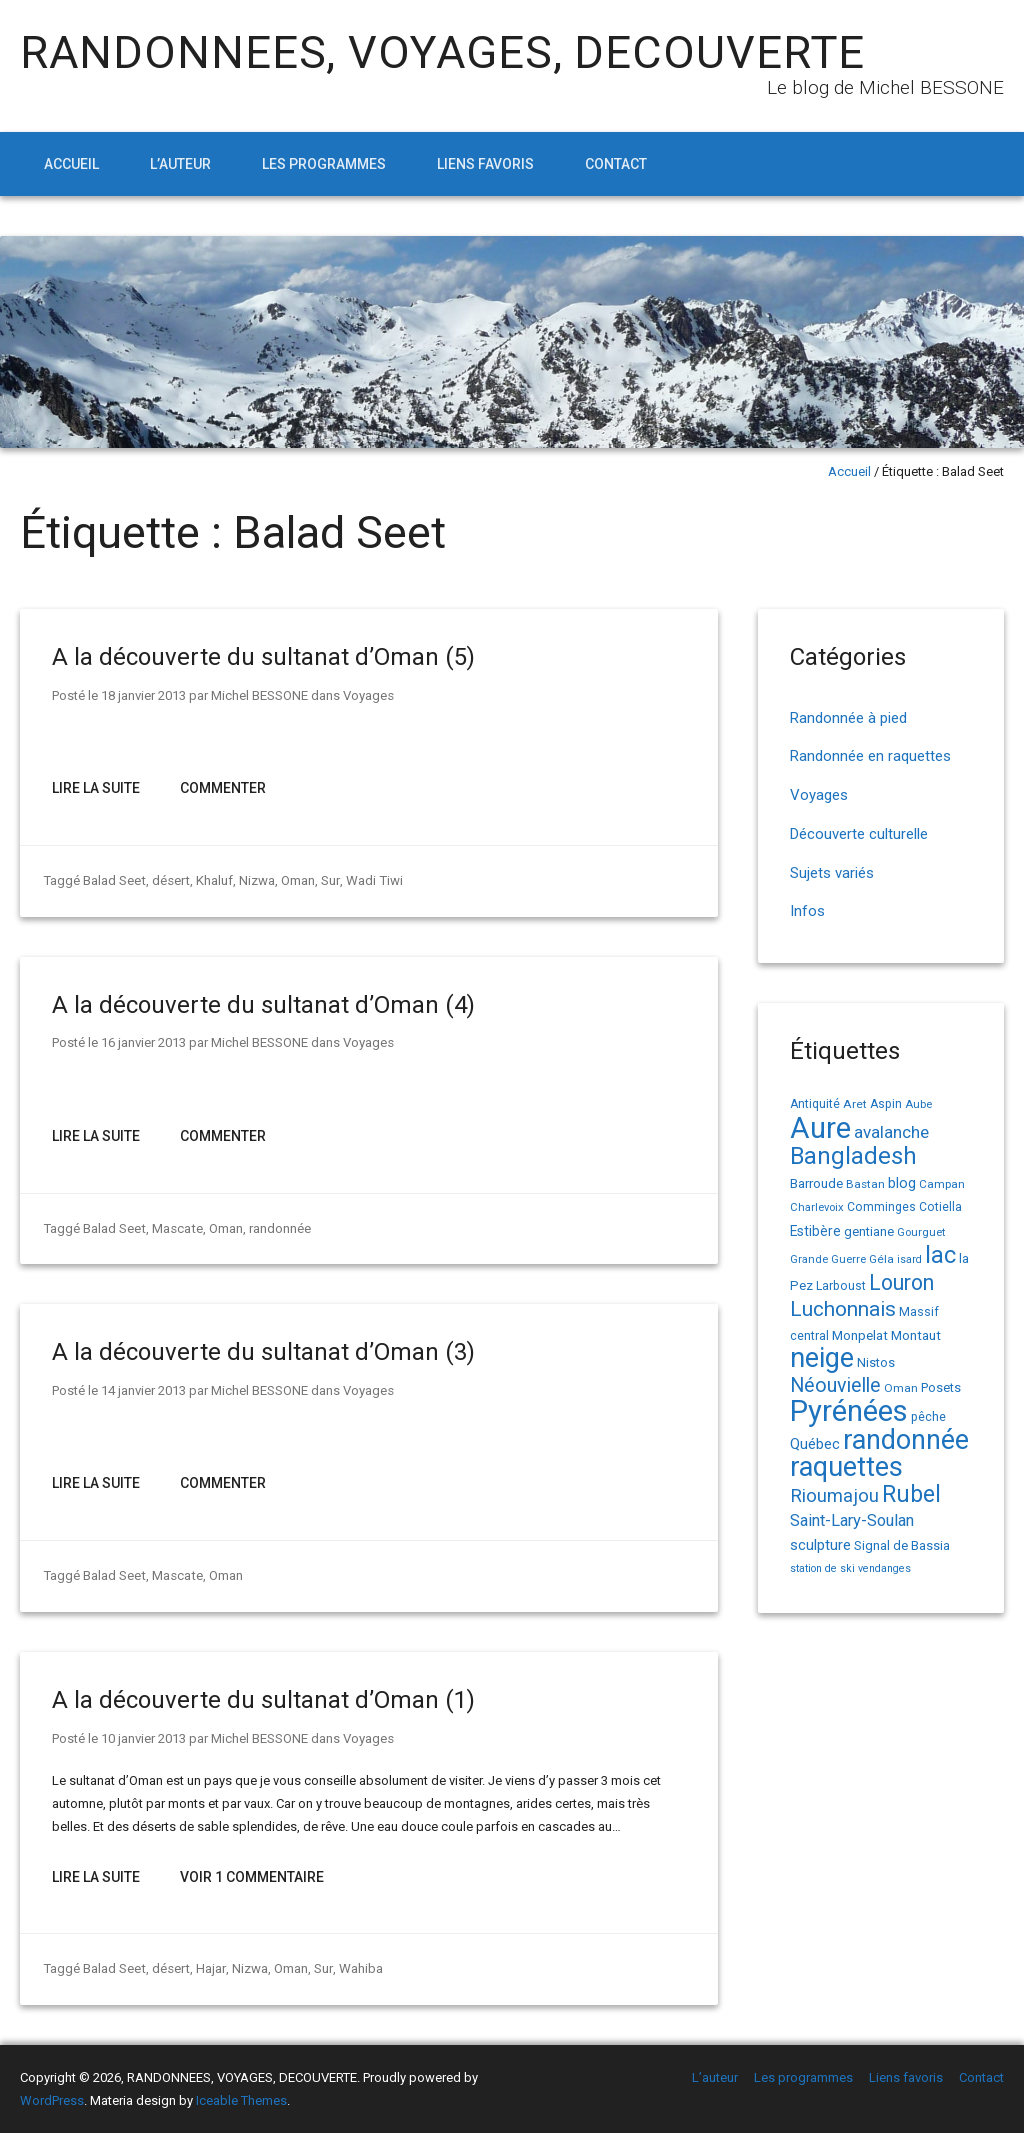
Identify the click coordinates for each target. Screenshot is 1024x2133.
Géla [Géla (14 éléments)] (881, 1259)
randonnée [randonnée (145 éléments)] (906, 1440)
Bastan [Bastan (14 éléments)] (865, 1184)
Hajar (208, 1968)
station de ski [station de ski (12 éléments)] (822, 1568)
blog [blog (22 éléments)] (902, 1183)
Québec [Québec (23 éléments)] (815, 1444)
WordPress (52, 2100)
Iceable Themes (241, 2100)
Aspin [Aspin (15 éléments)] (886, 1104)
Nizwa (255, 880)
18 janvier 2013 (143, 695)
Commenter (223, 788)
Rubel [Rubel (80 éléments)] (911, 1494)
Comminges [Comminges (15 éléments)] (881, 1207)
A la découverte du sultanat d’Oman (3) (263, 1352)
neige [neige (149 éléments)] (822, 1358)
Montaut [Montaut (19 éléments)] (916, 1335)
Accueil (71, 164)
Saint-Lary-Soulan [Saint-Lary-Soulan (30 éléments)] (852, 1520)
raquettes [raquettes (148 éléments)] (846, 1467)
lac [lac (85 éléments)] (940, 1255)
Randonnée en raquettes (870, 756)
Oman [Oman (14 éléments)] (901, 1388)
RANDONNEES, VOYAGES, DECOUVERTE (442, 52)
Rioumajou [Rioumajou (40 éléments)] (834, 1495)
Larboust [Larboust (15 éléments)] (841, 1286)
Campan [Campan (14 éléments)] (942, 1184)
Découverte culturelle (859, 834)
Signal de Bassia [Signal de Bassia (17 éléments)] (902, 1545)
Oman (296, 880)
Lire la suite (96, 788)
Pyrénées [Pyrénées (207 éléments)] (849, 1411)
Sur (328, 880)
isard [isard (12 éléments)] (909, 1259)
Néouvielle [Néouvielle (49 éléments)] (835, 1385)
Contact (616, 164)
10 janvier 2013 (143, 1738)
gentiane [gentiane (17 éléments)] (869, 1231)
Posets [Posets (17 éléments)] (941, 1387)
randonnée (278, 1228)
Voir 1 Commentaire (252, 1877)
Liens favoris (485, 164)
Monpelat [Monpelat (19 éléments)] (860, 1335)
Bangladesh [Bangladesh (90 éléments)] (853, 1156)
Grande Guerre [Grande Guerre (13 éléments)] (828, 1259)
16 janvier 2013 (143, 1042)
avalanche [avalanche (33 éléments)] (891, 1132)
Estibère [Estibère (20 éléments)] (815, 1231)
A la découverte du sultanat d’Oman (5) (263, 657)
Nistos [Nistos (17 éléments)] (876, 1362)
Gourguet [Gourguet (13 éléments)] (921, 1232)
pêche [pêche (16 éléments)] (928, 1416)
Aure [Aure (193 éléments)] (820, 1128)
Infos (807, 911)
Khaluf (212, 880)
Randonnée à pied (848, 718)
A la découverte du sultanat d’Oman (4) (263, 1005)
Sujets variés (832, 873)
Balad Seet (114, 880)
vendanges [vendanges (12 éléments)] (884, 1568)
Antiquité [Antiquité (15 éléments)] (815, 1104)
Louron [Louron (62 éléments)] (901, 1282)
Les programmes (324, 164)
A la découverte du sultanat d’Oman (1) (263, 1700)
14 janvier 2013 (143, 1390)
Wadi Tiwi (371, 880)
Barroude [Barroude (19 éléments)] (816, 1183)
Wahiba (357, 1968)
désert (169, 880)
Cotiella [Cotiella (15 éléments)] (940, 1207)
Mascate (176, 1228)
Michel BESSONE (259, 695)
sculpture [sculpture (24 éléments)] (820, 1545)
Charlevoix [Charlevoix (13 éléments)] (817, 1207)
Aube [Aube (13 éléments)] (918, 1104)
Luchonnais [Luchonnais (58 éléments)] (843, 1309)
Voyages (368, 695)
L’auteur (180, 164)
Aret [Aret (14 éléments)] (855, 1104)
